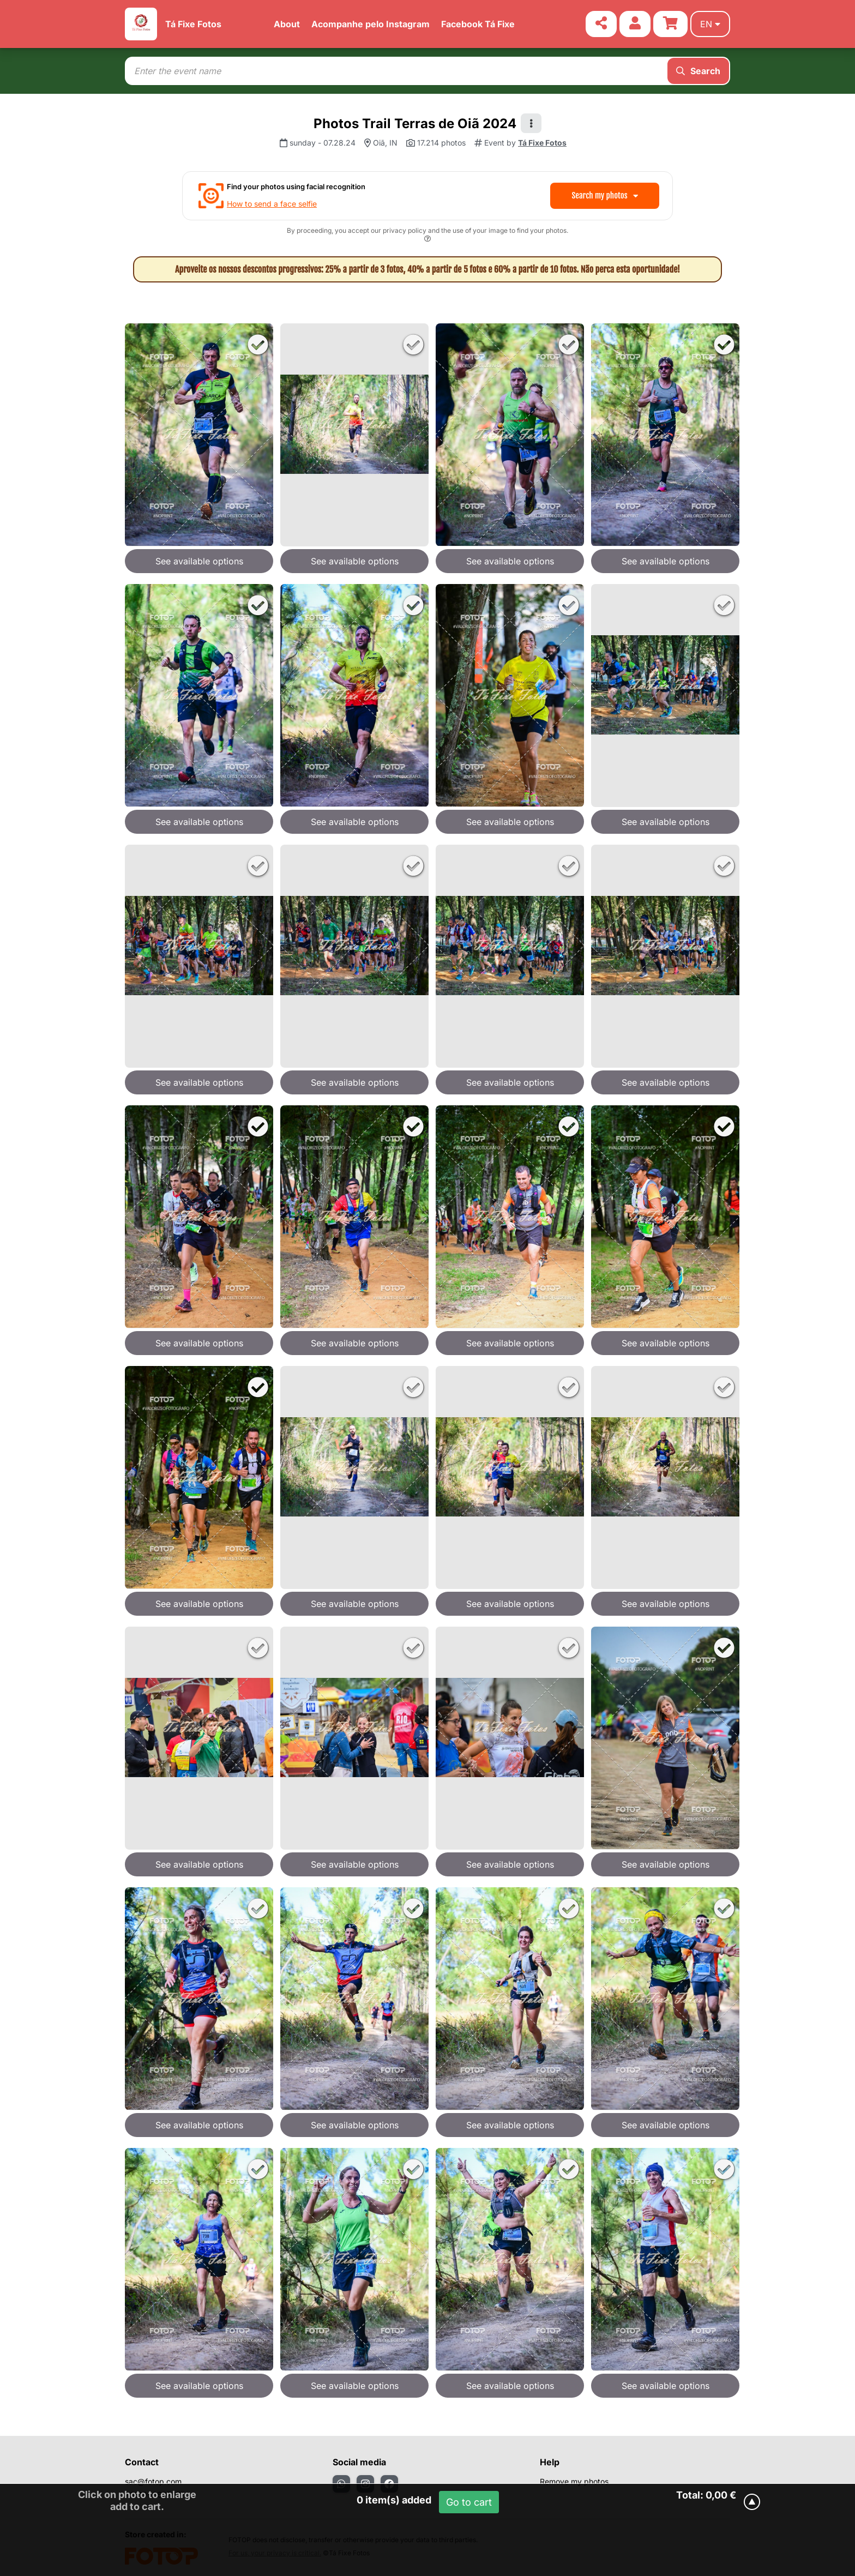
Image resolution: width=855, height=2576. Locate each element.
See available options (199, 561)
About (287, 24)
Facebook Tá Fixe (478, 24)
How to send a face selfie (272, 203)
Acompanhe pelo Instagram (370, 24)
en (710, 24)
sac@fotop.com (153, 2481)
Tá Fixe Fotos (193, 24)
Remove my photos (574, 2481)
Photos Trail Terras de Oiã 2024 (415, 123)
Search (698, 70)
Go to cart (469, 2502)
